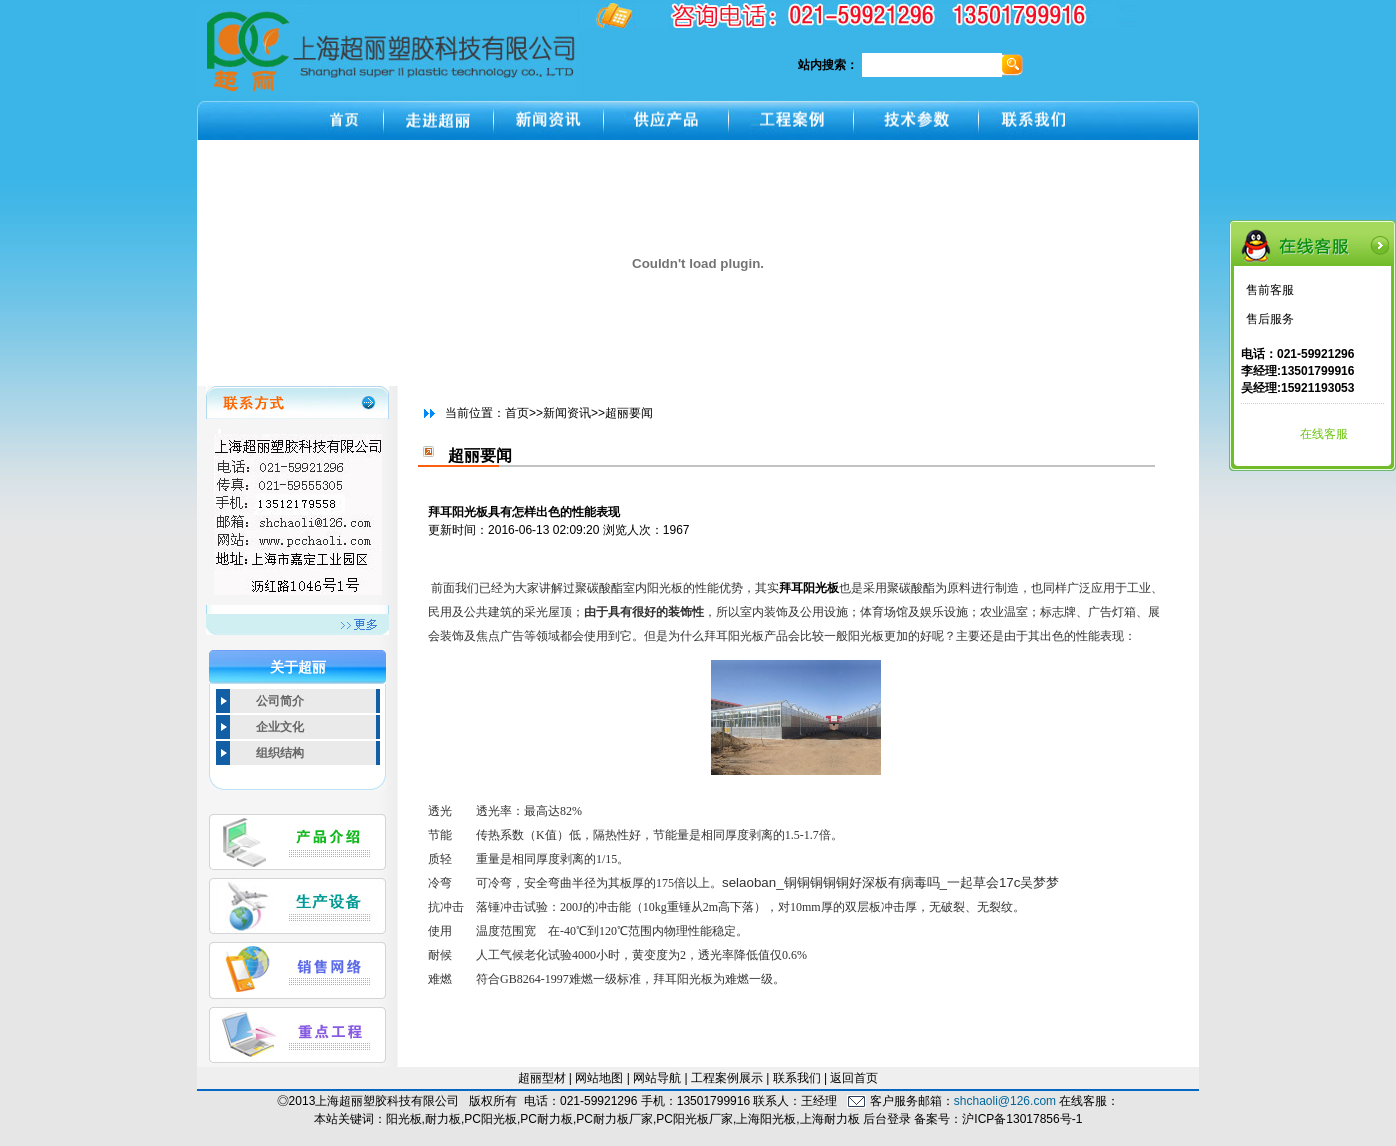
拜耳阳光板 (809, 588)
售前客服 (1270, 290)
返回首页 (854, 1078)
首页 (517, 413)
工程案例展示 (727, 1078)
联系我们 (797, 1078)
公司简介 (280, 701)
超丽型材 (542, 1078)
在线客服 (1324, 434)
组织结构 (280, 753)
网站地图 (599, 1078)
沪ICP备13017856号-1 (1022, 1119)
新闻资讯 (567, 413)
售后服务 (1270, 319)
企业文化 (280, 727)
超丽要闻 (629, 413)
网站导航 (657, 1078)
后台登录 (887, 1119)
